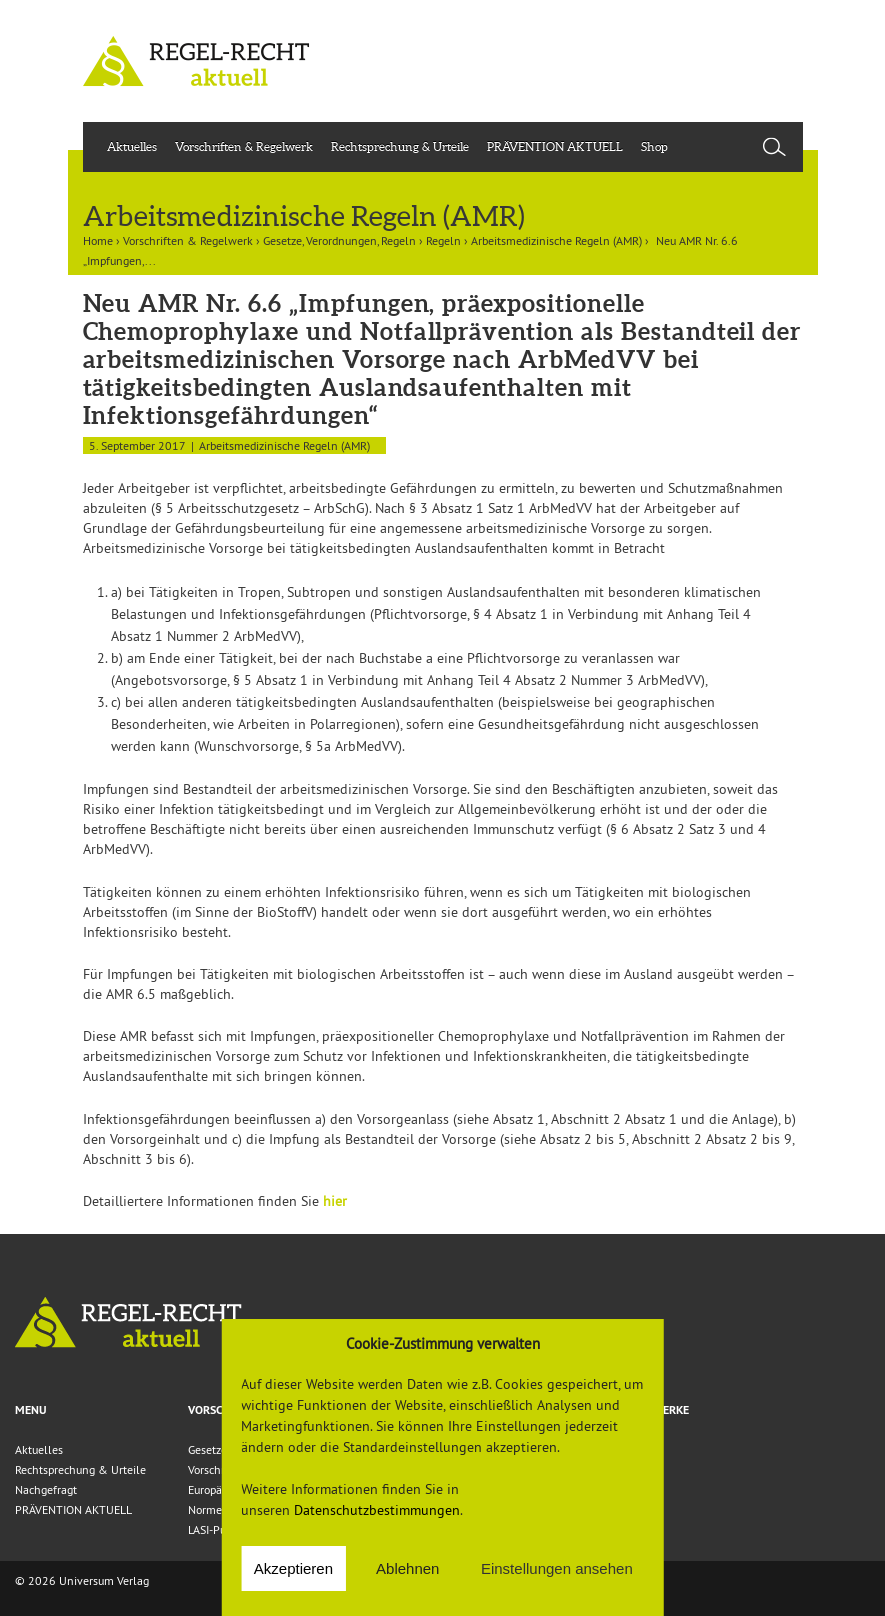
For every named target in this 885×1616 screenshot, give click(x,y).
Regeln (443, 240)
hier (335, 1201)
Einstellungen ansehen (557, 1568)
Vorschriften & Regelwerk (244, 146)
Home (98, 240)
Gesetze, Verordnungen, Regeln (339, 240)
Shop (654, 146)
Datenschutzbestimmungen (377, 1510)
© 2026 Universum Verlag (82, 1580)
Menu (31, 1410)
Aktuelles (132, 146)
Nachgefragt (46, 1489)
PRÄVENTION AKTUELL (555, 146)
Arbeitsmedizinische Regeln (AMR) (556, 240)
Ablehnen (407, 1568)
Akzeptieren (293, 1568)
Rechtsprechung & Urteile (400, 146)
